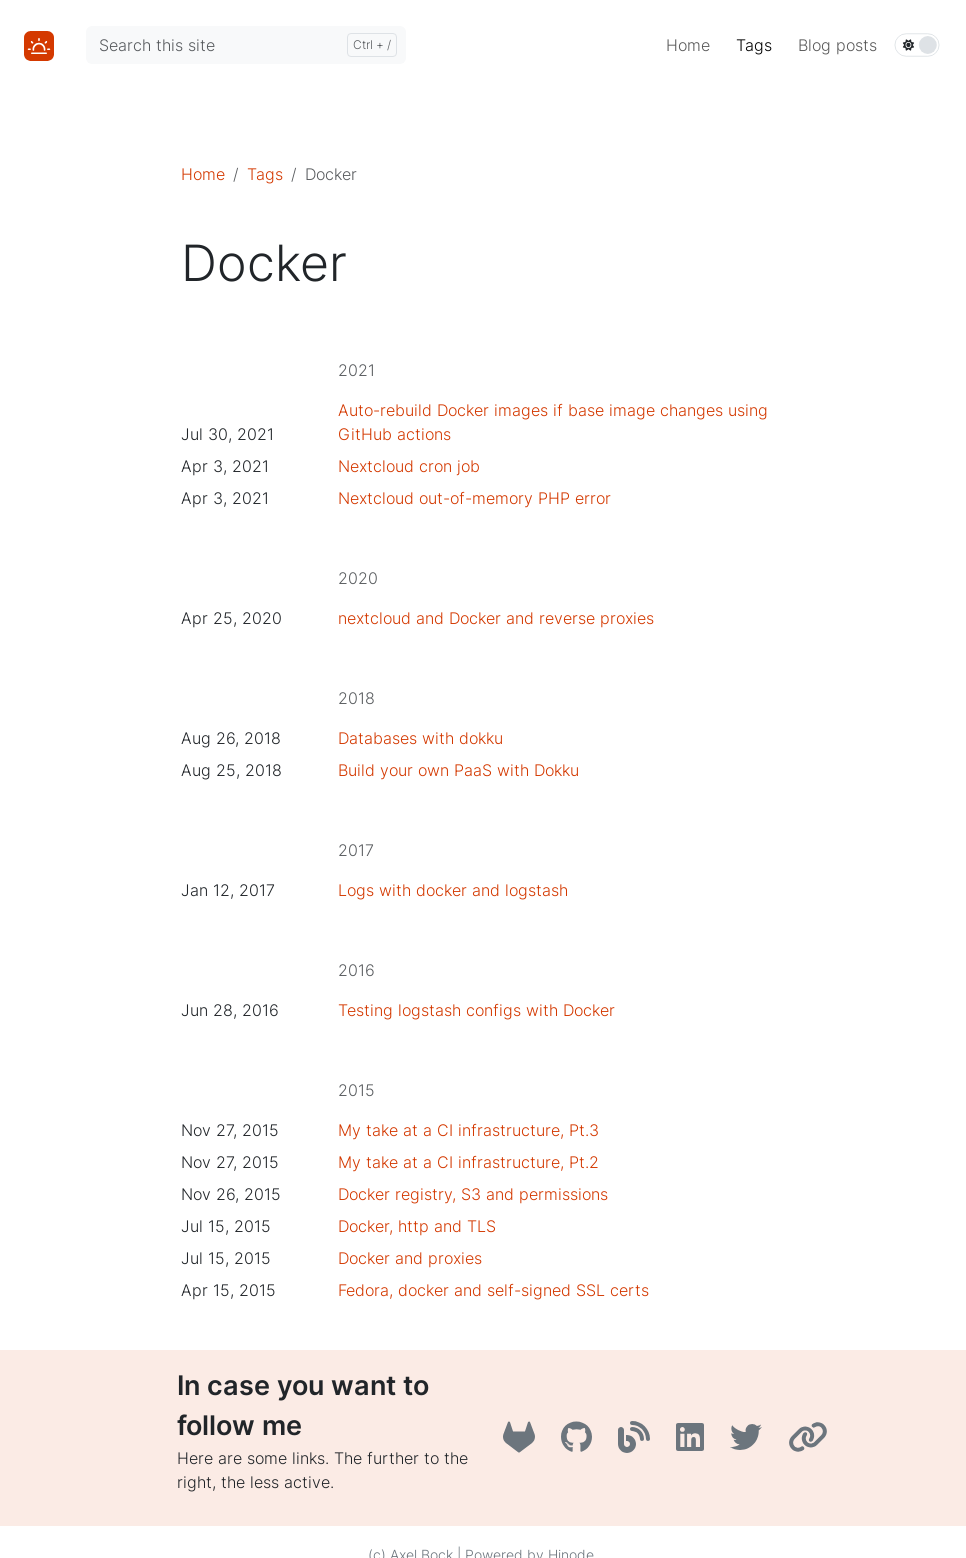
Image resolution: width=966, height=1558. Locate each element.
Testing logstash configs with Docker (476, 1010)
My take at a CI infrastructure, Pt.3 (468, 1130)
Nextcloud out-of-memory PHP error (474, 498)
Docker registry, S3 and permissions (473, 1194)
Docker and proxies (410, 1258)
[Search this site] (246, 45)
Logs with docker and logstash (453, 890)
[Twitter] (751, 1443)
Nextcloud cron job (409, 466)
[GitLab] (524, 1443)
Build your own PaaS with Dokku (458, 770)
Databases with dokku (420, 738)
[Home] (39, 44)
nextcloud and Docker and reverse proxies (496, 618)
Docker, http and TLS (417, 1226)
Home (203, 174)
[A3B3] (639, 1443)
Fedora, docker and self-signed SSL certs (493, 1290)
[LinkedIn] (695, 1443)
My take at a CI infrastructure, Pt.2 (468, 1162)
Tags (265, 174)
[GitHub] (581, 1443)
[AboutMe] (810, 1443)
